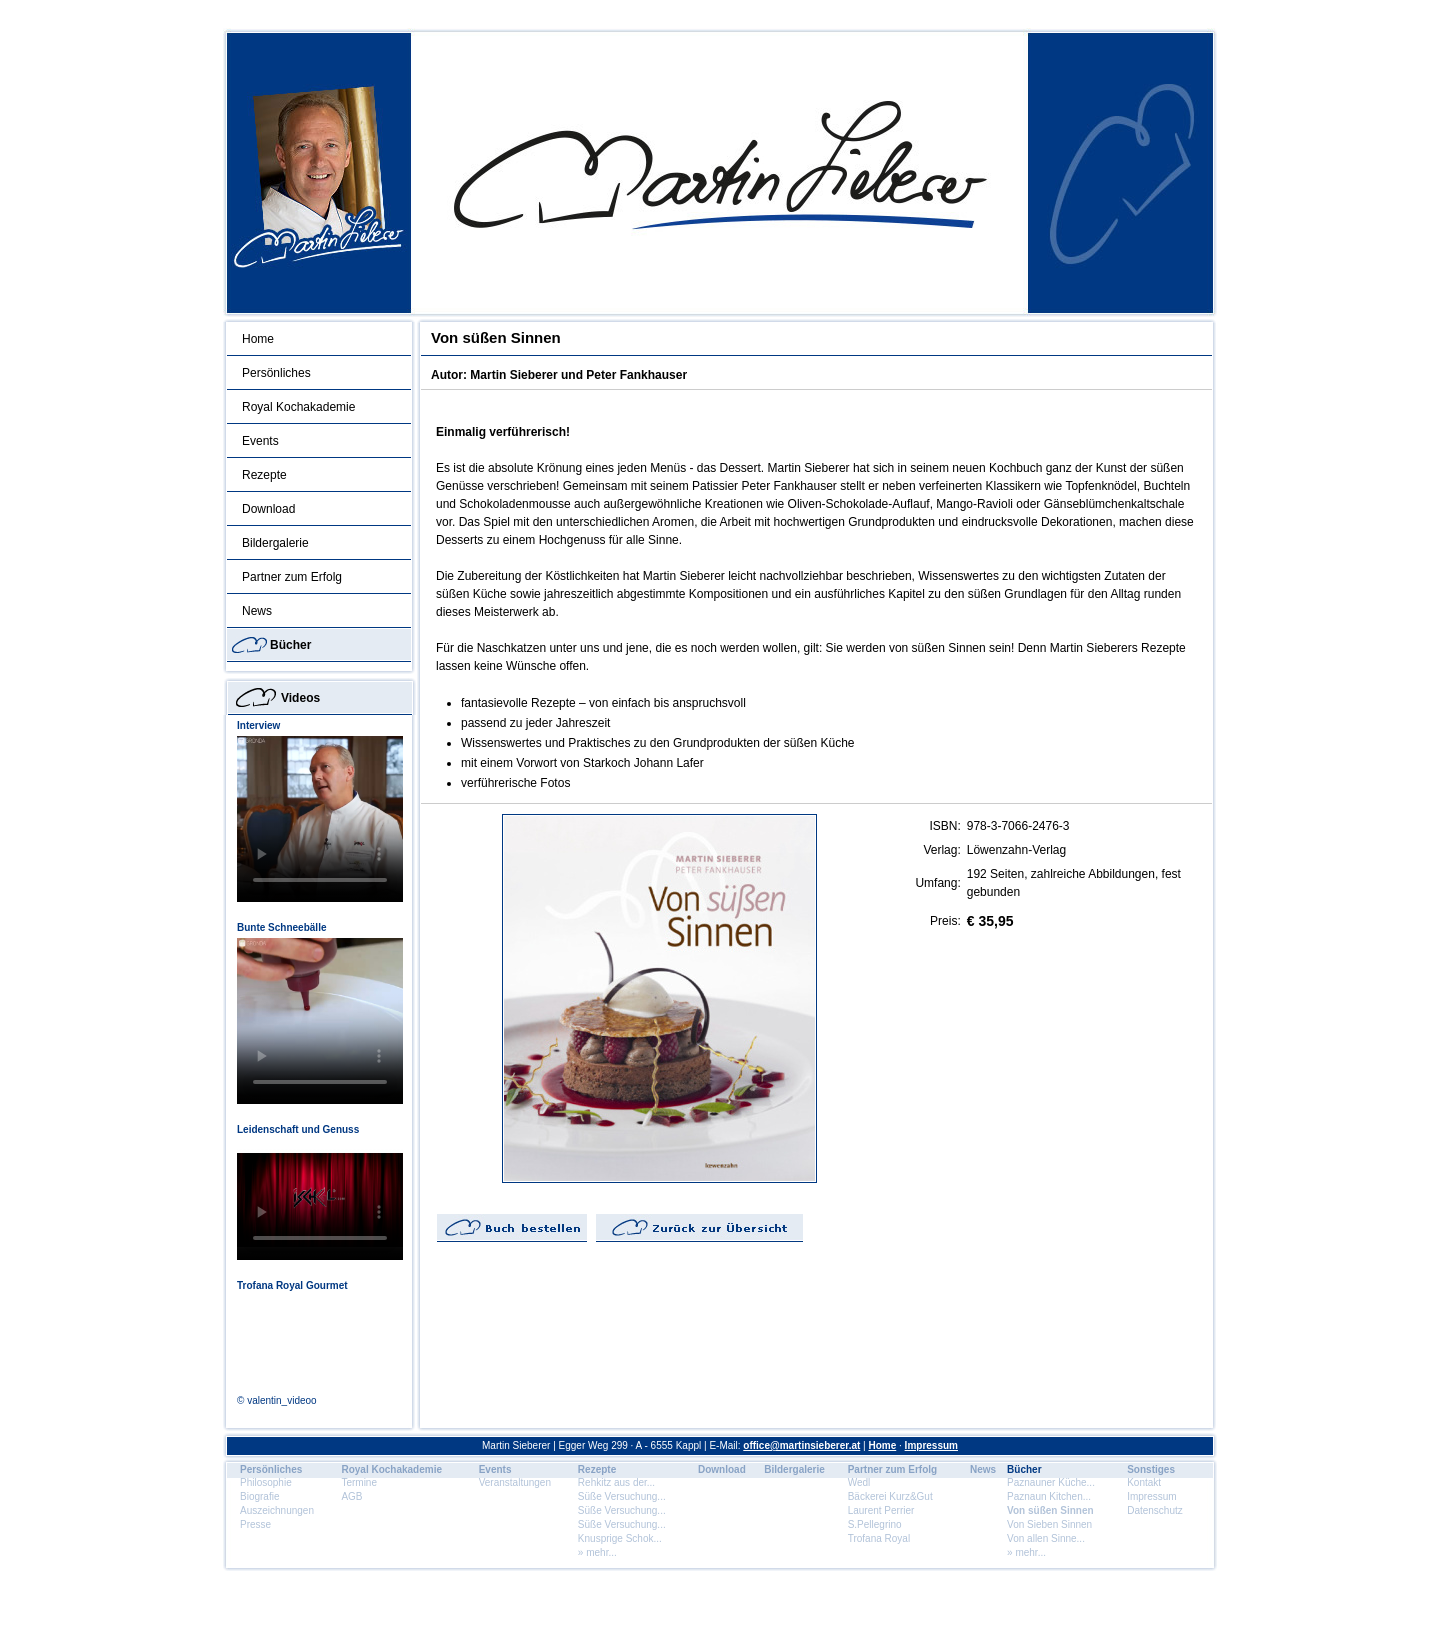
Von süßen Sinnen (1050, 1510)
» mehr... (597, 1552)
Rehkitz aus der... (616, 1482)
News (257, 611)
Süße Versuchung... (622, 1496)
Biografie (259, 1496)
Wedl (859, 1482)
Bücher (290, 645)
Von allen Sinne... (1046, 1538)
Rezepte (264, 475)
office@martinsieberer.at (801, 1445)
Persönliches (276, 373)
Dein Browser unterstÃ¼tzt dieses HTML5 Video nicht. (320, 819)
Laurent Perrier (881, 1510)
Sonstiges (1151, 1469)
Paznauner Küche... (1051, 1482)
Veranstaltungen (515, 1482)
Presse (255, 1524)
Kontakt (1144, 1482)
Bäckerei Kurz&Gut (890, 1496)
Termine (359, 1482)
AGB (351, 1496)
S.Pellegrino (875, 1524)
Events (260, 441)
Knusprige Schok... (620, 1538)
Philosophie (266, 1482)
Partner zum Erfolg (292, 577)
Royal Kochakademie (298, 407)
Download (268, 509)
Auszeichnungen (277, 1510)
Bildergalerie (275, 543)
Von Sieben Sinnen (1049, 1524)
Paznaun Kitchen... (1049, 1496)
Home (258, 339)
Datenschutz (1155, 1510)
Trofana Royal (879, 1538)
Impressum (931, 1445)
